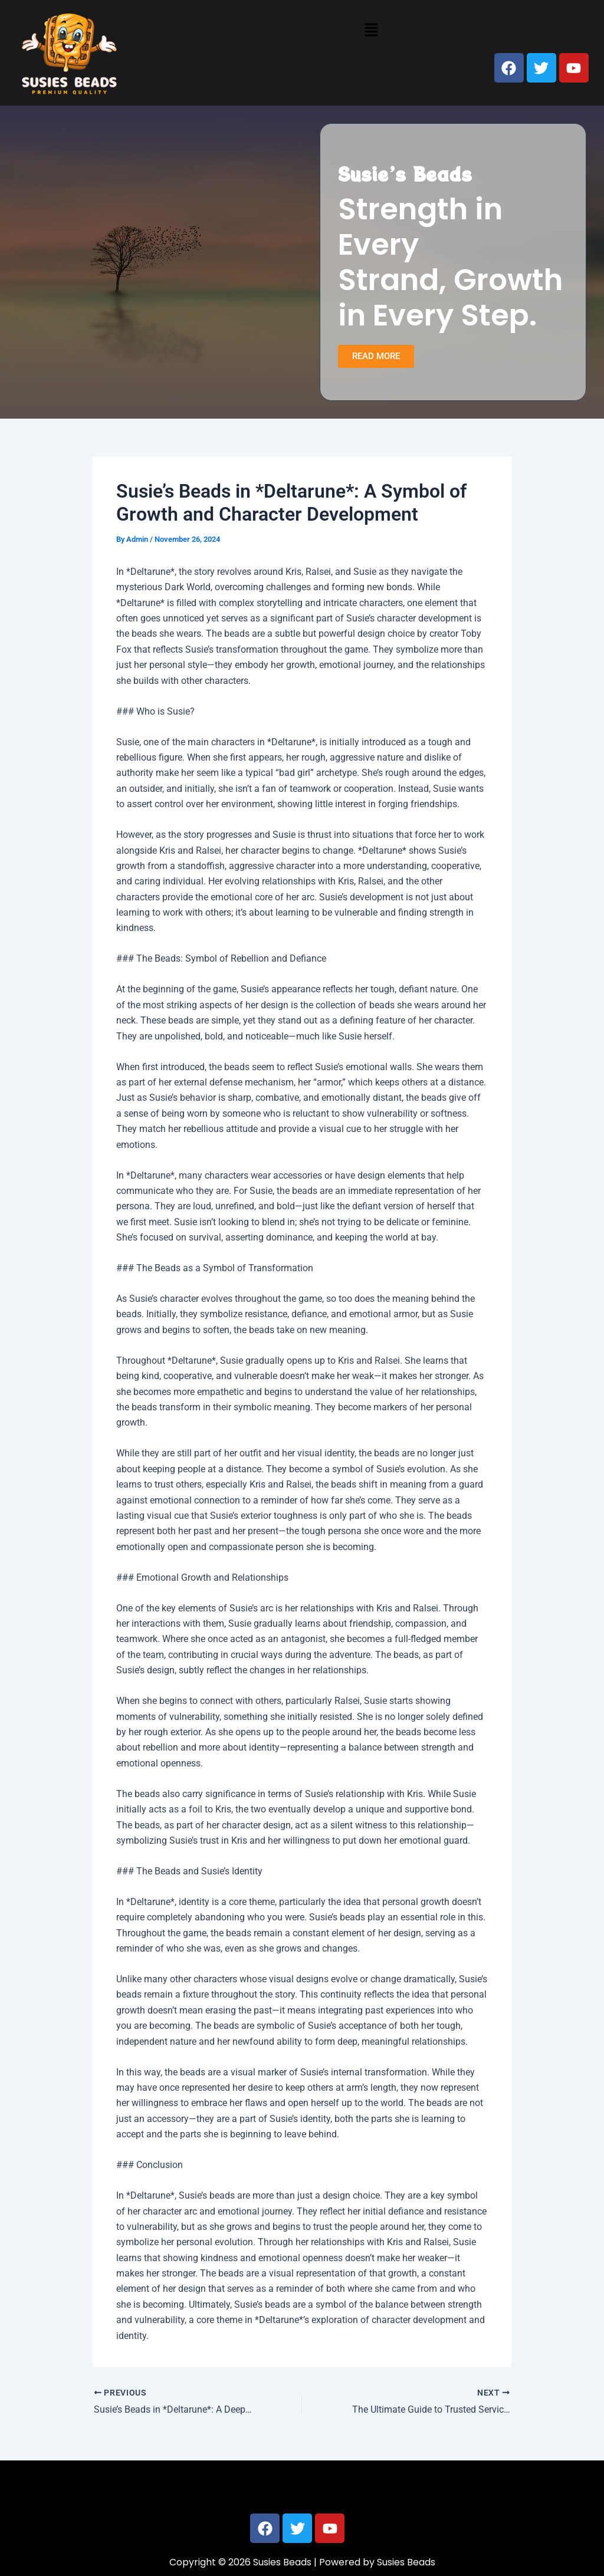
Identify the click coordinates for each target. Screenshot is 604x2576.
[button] (371, 29)
